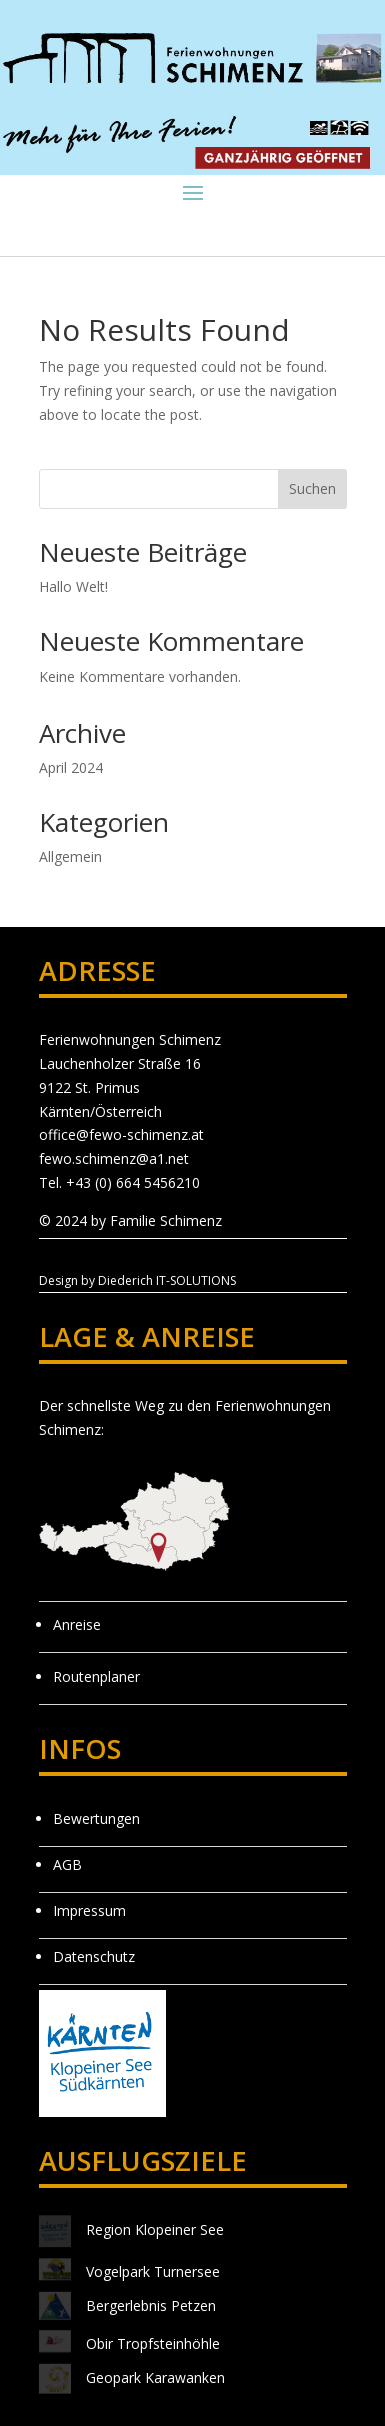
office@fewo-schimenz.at (121, 1134)
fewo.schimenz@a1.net (114, 1158)
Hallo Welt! (73, 586)
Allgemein (70, 856)
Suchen (312, 488)
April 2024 (71, 767)
